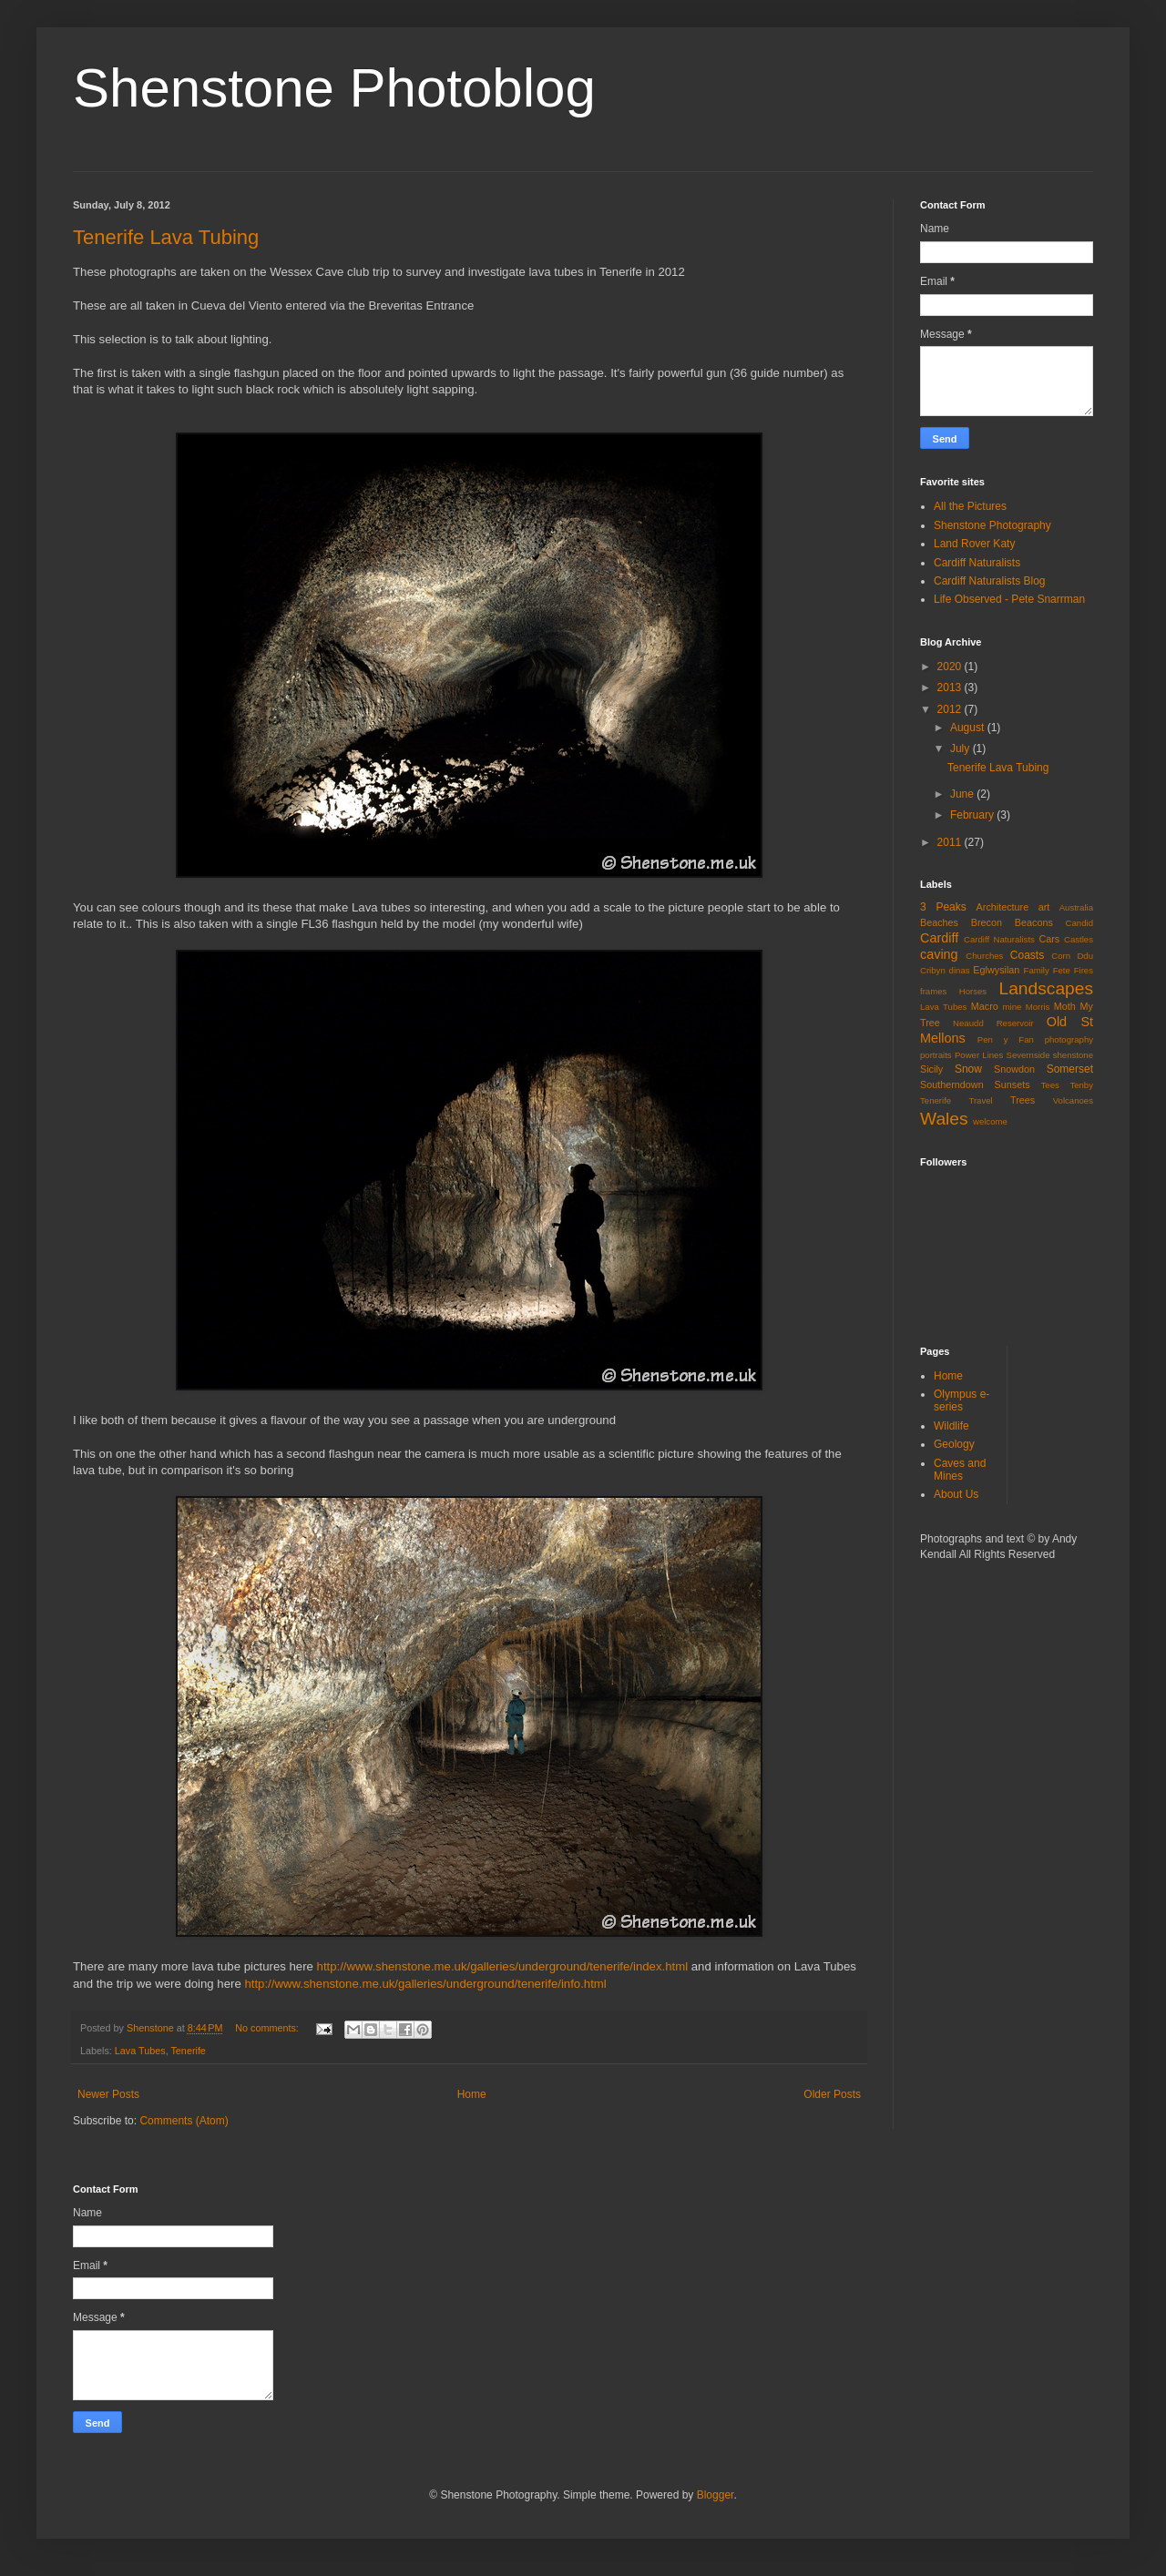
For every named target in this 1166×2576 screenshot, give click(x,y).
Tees (1050, 1085)
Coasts (1027, 955)
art (1044, 906)
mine (1012, 1007)
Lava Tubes (140, 2050)
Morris (1038, 1007)
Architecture (1003, 906)
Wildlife (951, 1426)
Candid (1079, 923)
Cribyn (933, 970)
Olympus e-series (961, 1400)
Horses (973, 991)
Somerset (1070, 1069)
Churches (984, 956)
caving (939, 954)
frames (933, 991)
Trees (1022, 1100)
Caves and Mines (960, 1469)
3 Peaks (943, 907)
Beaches (939, 922)
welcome (990, 1121)
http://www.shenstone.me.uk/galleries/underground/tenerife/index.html (503, 1966)
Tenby (1081, 1085)
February (973, 815)
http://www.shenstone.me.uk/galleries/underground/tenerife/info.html (425, 1984)
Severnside (1027, 1055)
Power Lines (979, 1055)
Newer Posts (108, 2094)
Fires (1083, 970)
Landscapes (1046, 988)
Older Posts (832, 2094)
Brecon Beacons (1012, 922)
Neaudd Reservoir (993, 1023)
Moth (1065, 1006)
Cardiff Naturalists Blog (990, 581)
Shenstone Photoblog (334, 87)
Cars (1048, 938)
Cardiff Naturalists (977, 562)
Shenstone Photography (992, 525)
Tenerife (187, 2050)
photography (1069, 1039)
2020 (951, 666)
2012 (951, 709)
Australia (1076, 907)
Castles (1078, 939)
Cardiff (939, 938)
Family (1036, 970)
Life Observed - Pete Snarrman (1009, 599)
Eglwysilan (996, 969)
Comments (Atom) (183, 2120)
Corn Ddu (1072, 956)
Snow (968, 1069)
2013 (951, 687)
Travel (980, 1100)
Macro (984, 1006)
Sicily (931, 1069)
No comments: (268, 2027)
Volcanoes (1073, 1100)
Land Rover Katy (974, 543)
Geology (954, 1444)
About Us (956, 1494)
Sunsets (1012, 1084)
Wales (944, 1118)
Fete (1061, 970)
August (968, 727)
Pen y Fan (1005, 1039)
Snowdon (1014, 1069)
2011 (951, 842)
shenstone (1073, 1055)
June (963, 794)
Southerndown (952, 1084)
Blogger (715, 2495)
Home (471, 2094)
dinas (959, 970)
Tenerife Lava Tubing (166, 237)
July (961, 748)
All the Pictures (970, 506)
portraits (936, 1055)
